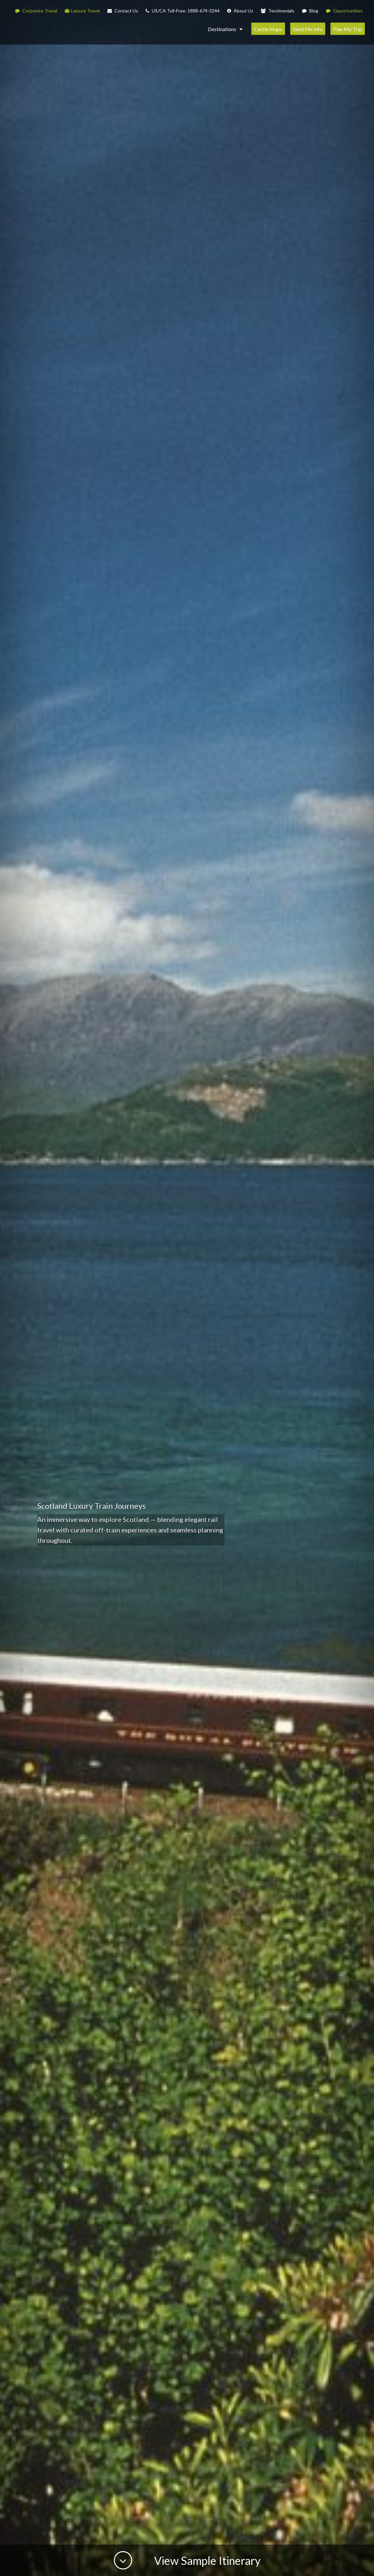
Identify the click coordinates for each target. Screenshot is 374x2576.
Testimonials (277, 10)
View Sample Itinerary (206, 2560)
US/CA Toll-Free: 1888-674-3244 (183, 10)
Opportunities (344, 10)
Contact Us (122, 10)
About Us (240, 10)
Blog (310, 10)
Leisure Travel (82, 10)
